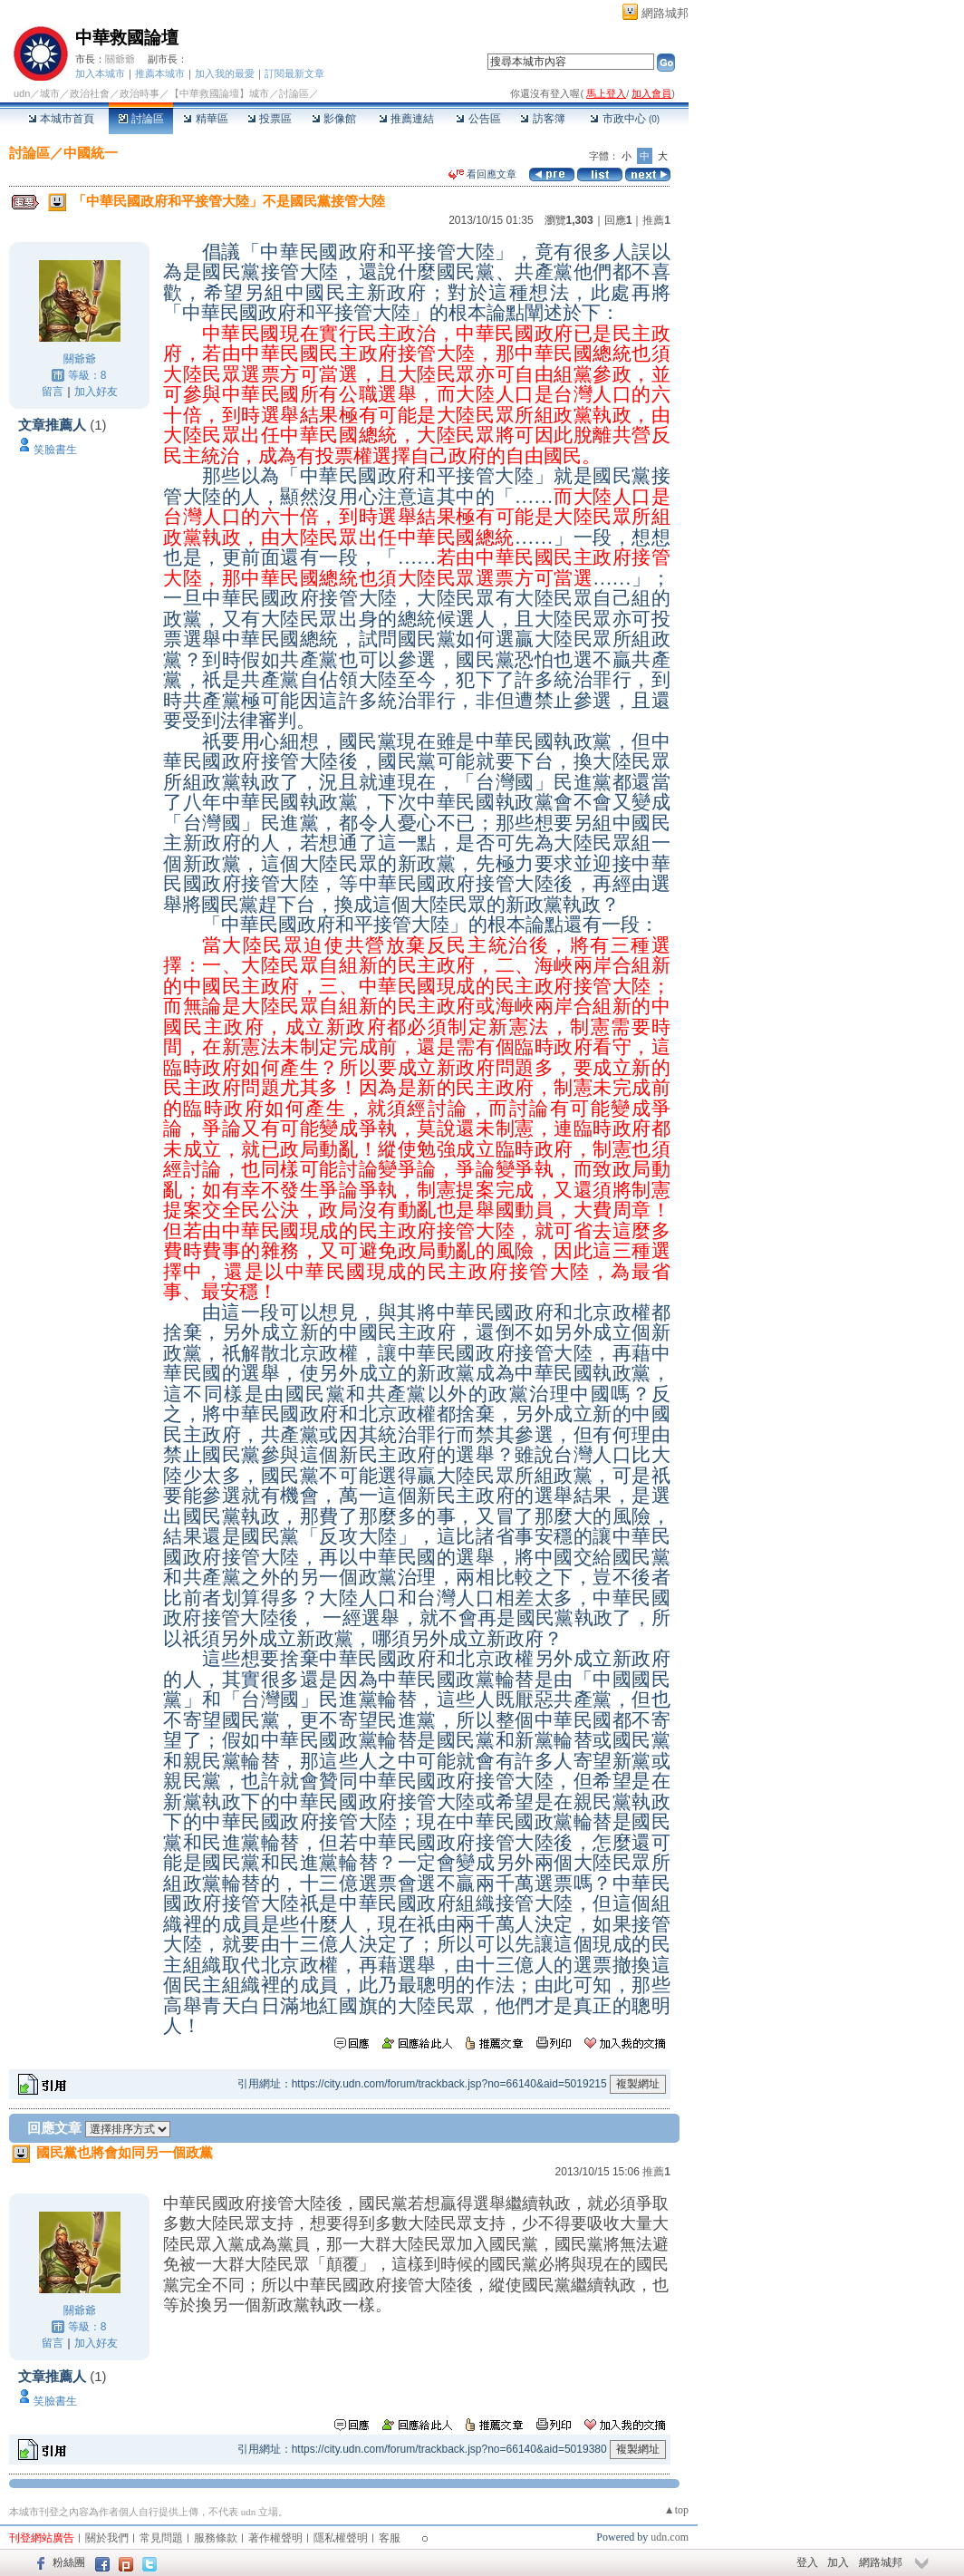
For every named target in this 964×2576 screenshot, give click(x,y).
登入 (807, 2562)
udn (22, 93)
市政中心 (625, 118)
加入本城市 (100, 73)
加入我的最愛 (225, 73)
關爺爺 (120, 58)
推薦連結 (406, 118)
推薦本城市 (160, 73)
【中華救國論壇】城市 (219, 93)
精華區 (205, 118)
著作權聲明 (275, 2538)
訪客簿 (542, 118)
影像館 (334, 118)
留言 (52, 391)
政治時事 (139, 93)
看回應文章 (482, 174)
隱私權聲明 (340, 2538)
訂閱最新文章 (294, 73)
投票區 (269, 118)
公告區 (478, 118)
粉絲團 (69, 2562)
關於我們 (107, 2538)
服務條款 (215, 2538)
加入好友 (96, 391)
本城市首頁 (61, 118)
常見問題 (161, 2538)
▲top (676, 2509)
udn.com (670, 2537)
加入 (838, 2562)
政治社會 (90, 93)
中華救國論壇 (126, 37)
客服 (389, 2538)
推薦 (656, 220)
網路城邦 (665, 13)
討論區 (141, 118)
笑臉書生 (55, 449)
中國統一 (90, 152)
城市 (50, 93)
